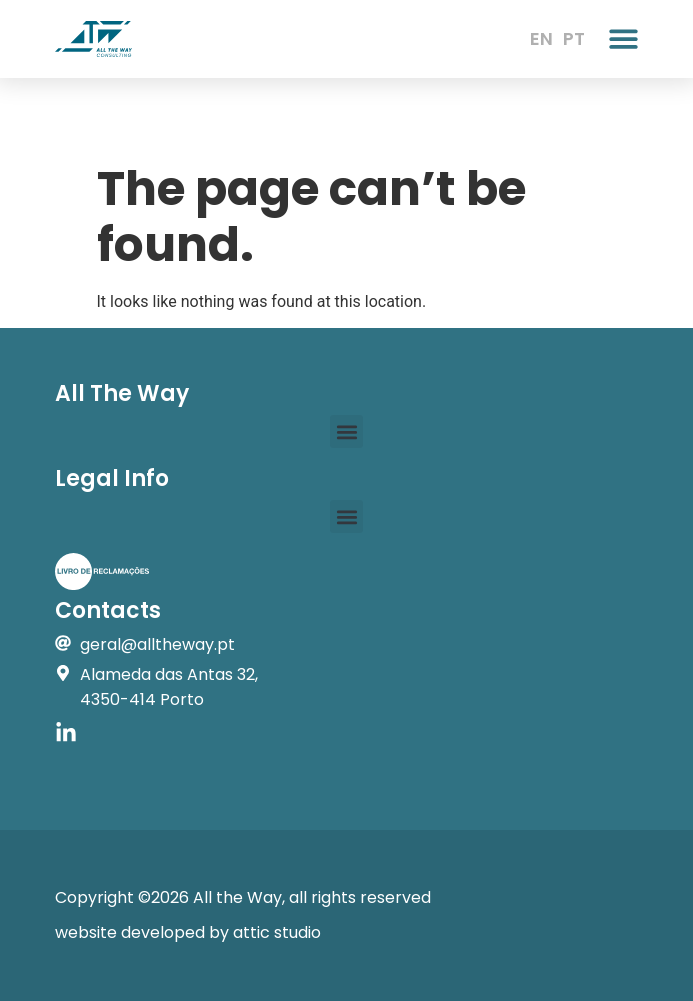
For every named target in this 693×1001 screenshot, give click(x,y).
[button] (623, 38)
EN (541, 38)
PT (574, 38)
